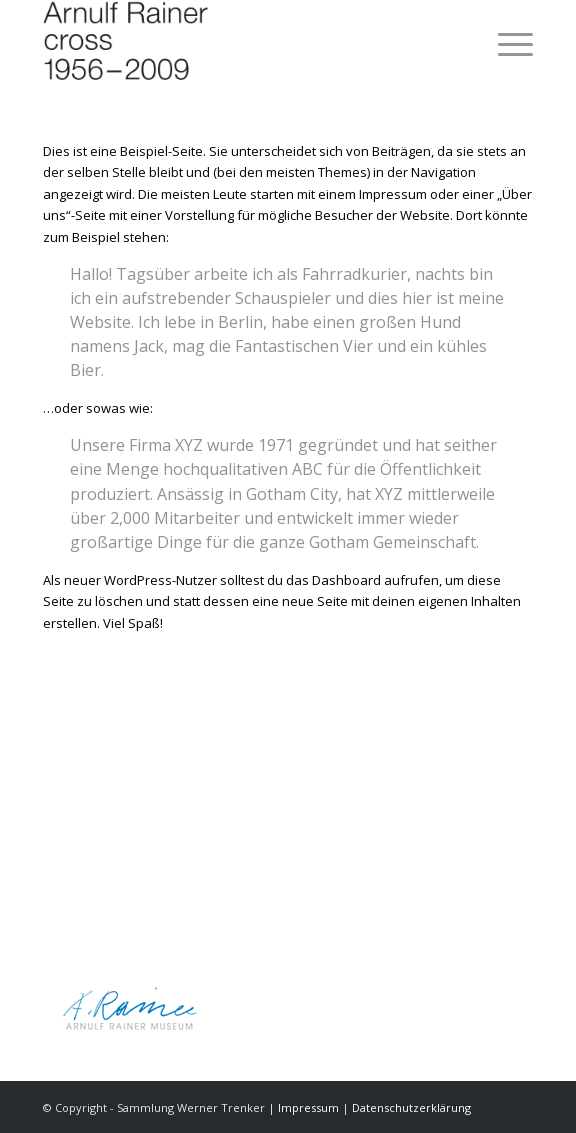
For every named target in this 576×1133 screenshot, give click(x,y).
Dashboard (346, 580)
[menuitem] (505, 40)
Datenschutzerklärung (411, 1107)
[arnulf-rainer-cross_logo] (239, 40)
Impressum (308, 1107)
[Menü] (505, 40)
